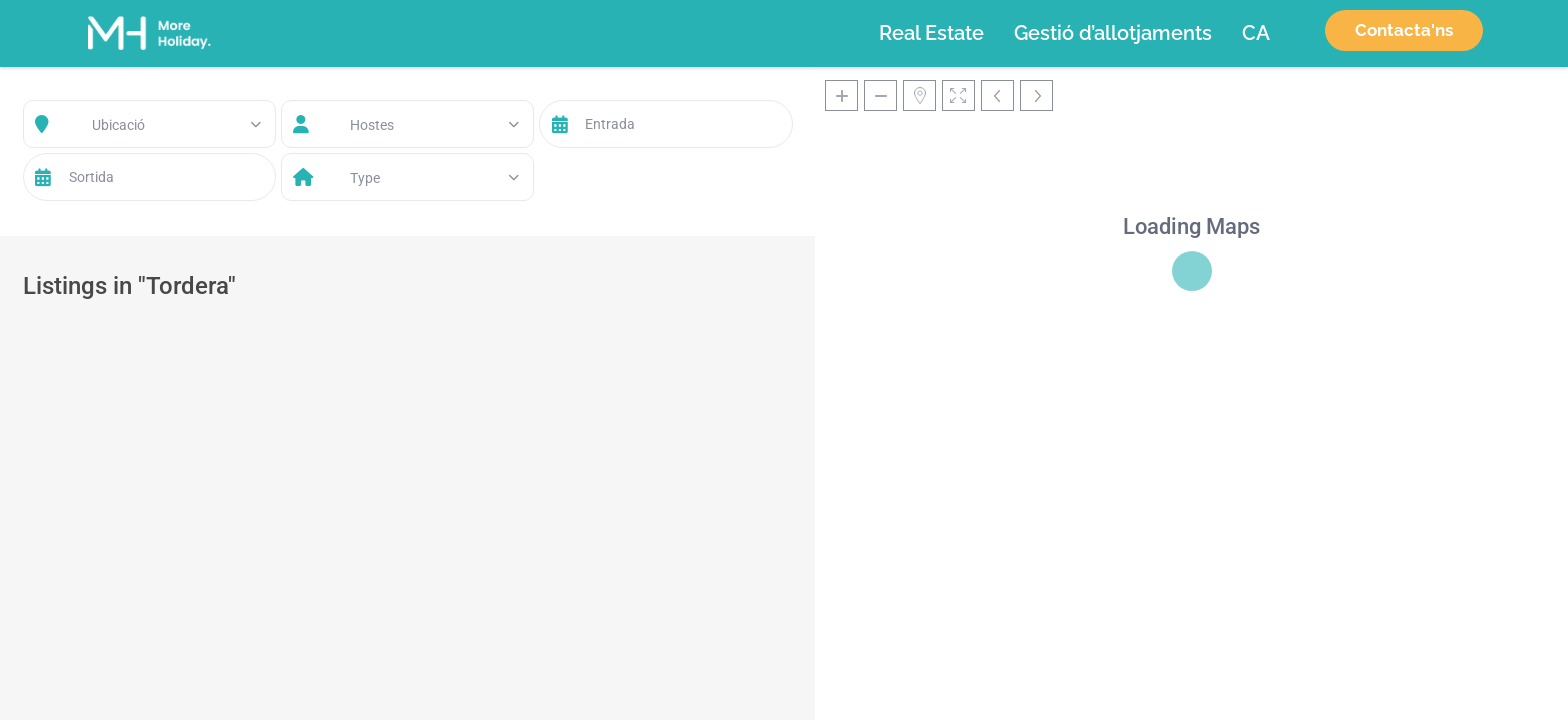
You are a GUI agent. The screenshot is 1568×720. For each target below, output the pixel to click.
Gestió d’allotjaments (1113, 33)
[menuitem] (1256, 33)
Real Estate (931, 33)
